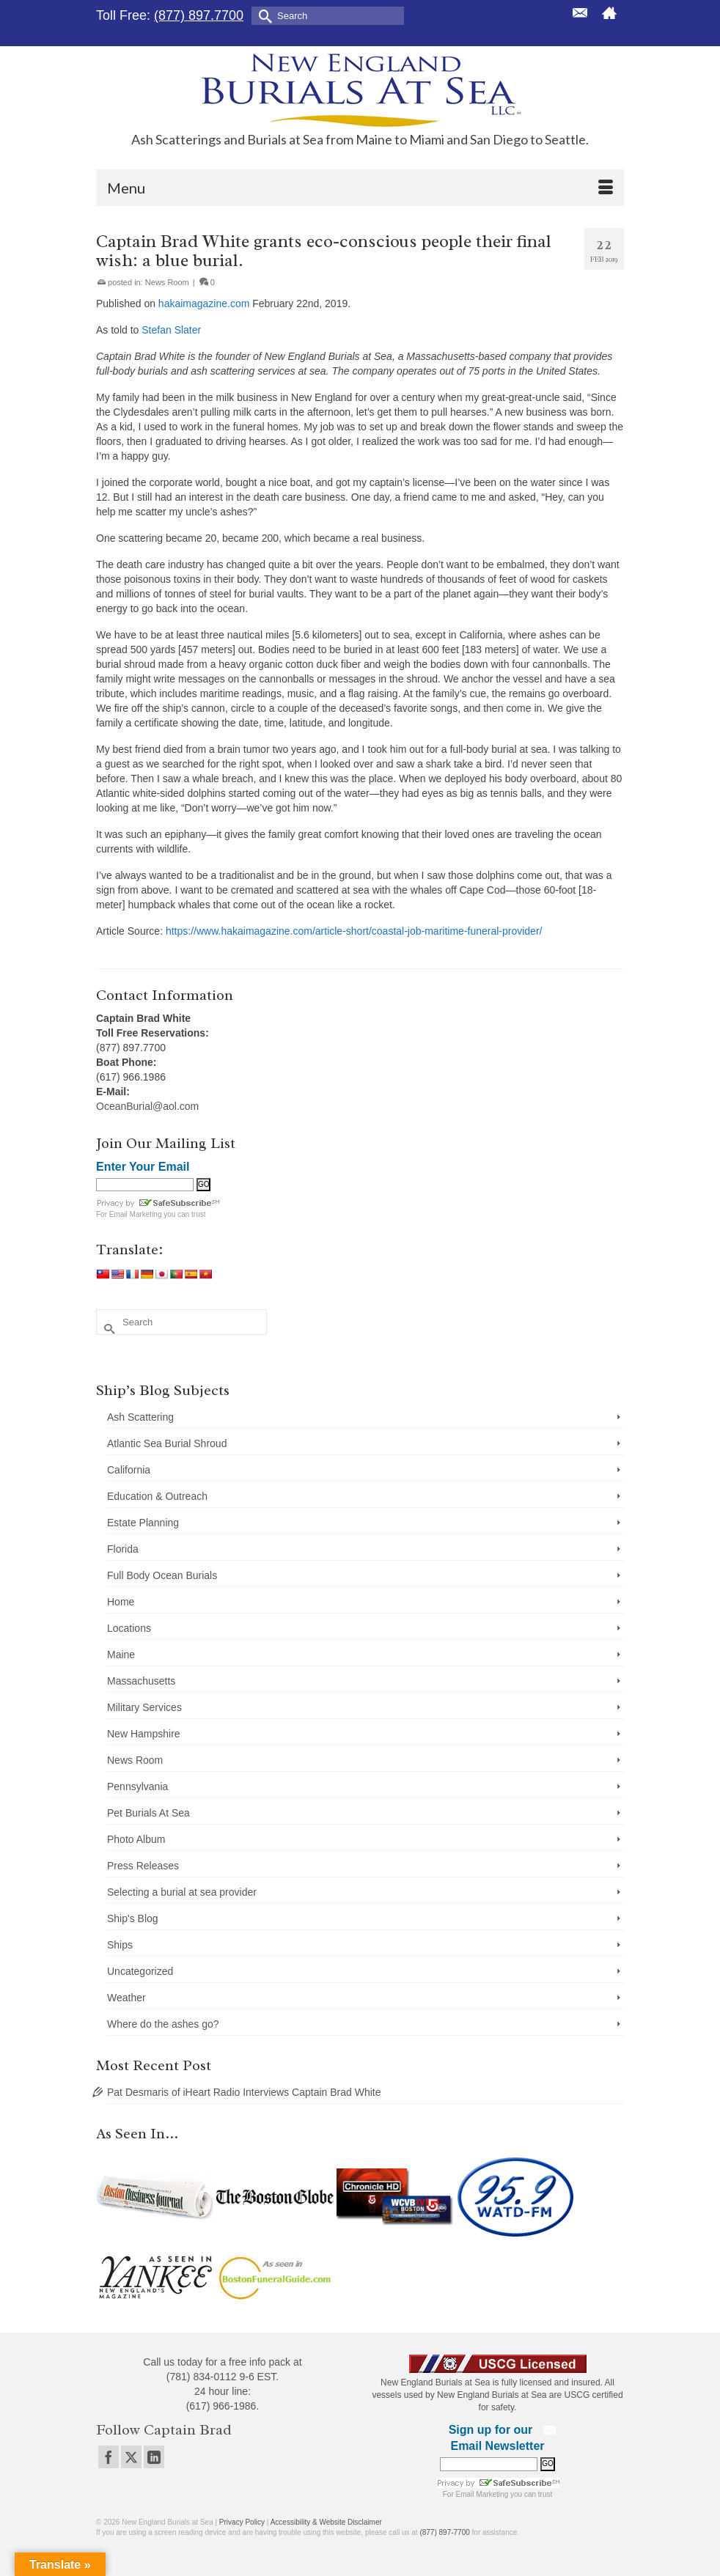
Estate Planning (143, 1522)
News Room (167, 282)
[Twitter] (131, 2457)
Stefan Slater (171, 330)
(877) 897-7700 (444, 2532)
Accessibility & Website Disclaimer (326, 2522)
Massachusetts (141, 1681)
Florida (123, 1549)
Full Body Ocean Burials (162, 1575)
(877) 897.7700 (198, 15)
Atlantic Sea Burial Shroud (167, 1443)
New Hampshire (143, 1734)
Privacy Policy (242, 2522)
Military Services (144, 1707)
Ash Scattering (140, 1417)
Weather (126, 1997)
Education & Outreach (157, 1496)
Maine (121, 1654)
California (128, 1470)
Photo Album (136, 1839)
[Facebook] (108, 2457)
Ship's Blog (132, 1918)
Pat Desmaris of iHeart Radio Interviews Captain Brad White (244, 2092)
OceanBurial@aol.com (147, 1106)
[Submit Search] (262, 15)
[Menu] (360, 187)
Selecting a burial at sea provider (182, 1892)
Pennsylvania (137, 1786)
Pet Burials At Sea (148, 1813)
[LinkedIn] (154, 2457)
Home (120, 1602)
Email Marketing (135, 1214)
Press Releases (143, 1866)
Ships (120, 1945)
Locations (129, 1628)
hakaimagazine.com (204, 303)
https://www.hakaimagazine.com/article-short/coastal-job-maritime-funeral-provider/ (354, 931)
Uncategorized (140, 1971)
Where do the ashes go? (163, 2024)
